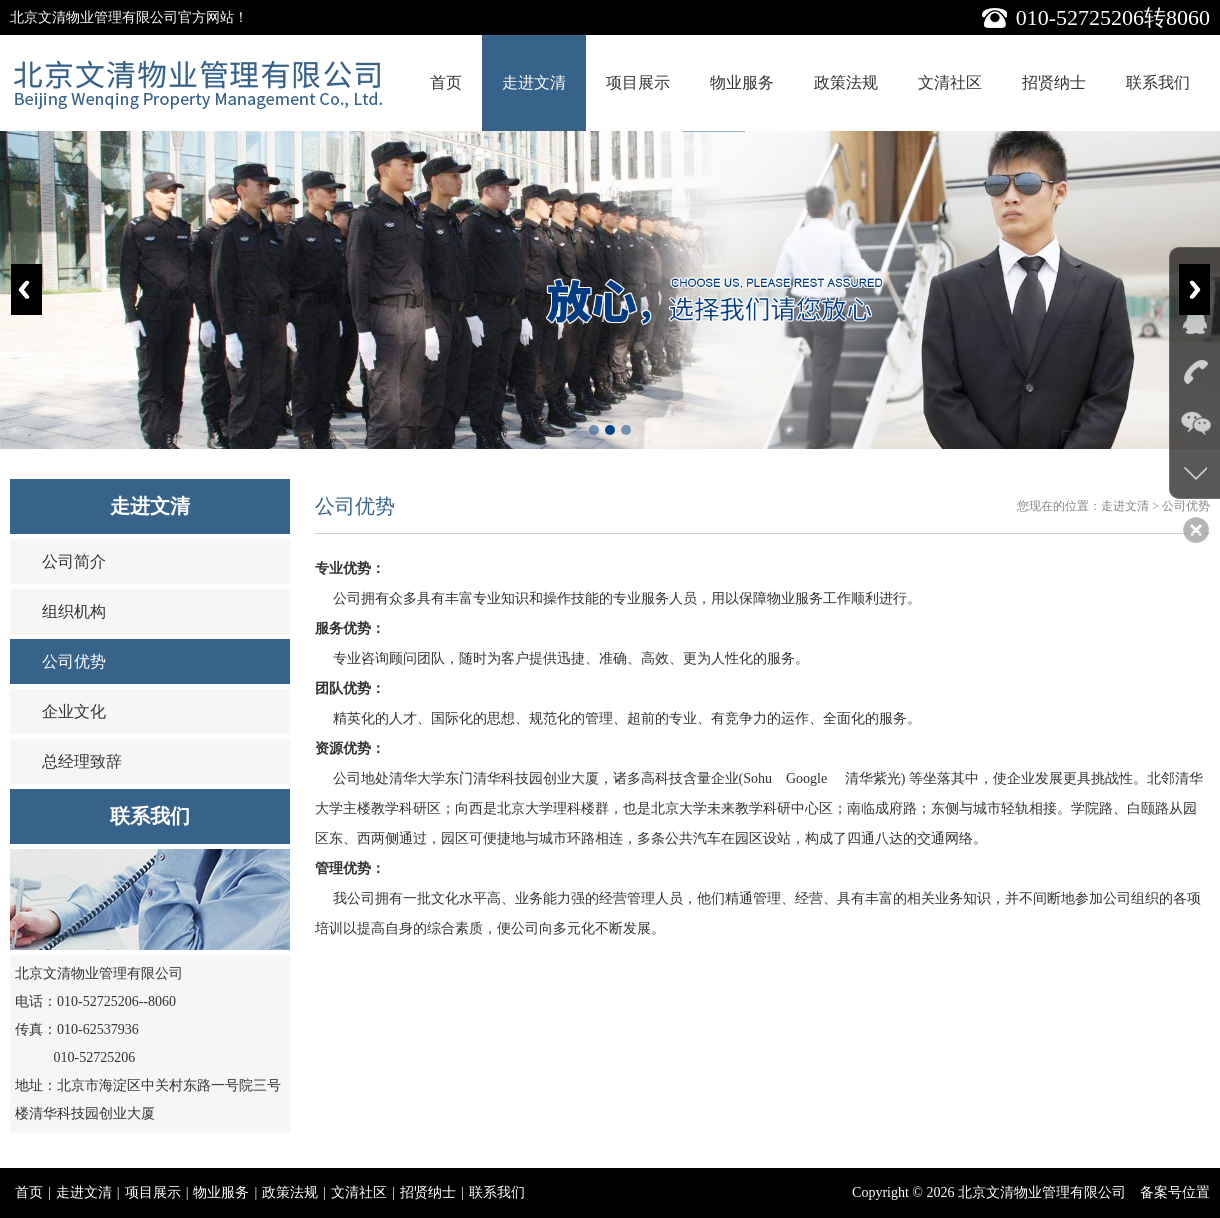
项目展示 (638, 82)
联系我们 (1158, 82)
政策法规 (846, 82)
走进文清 (534, 82)
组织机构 (74, 611)
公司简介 (74, 561)
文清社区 (950, 82)
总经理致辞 (82, 761)
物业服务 (742, 82)
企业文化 (74, 711)
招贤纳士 (1054, 82)
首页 (446, 82)
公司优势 (74, 661)
